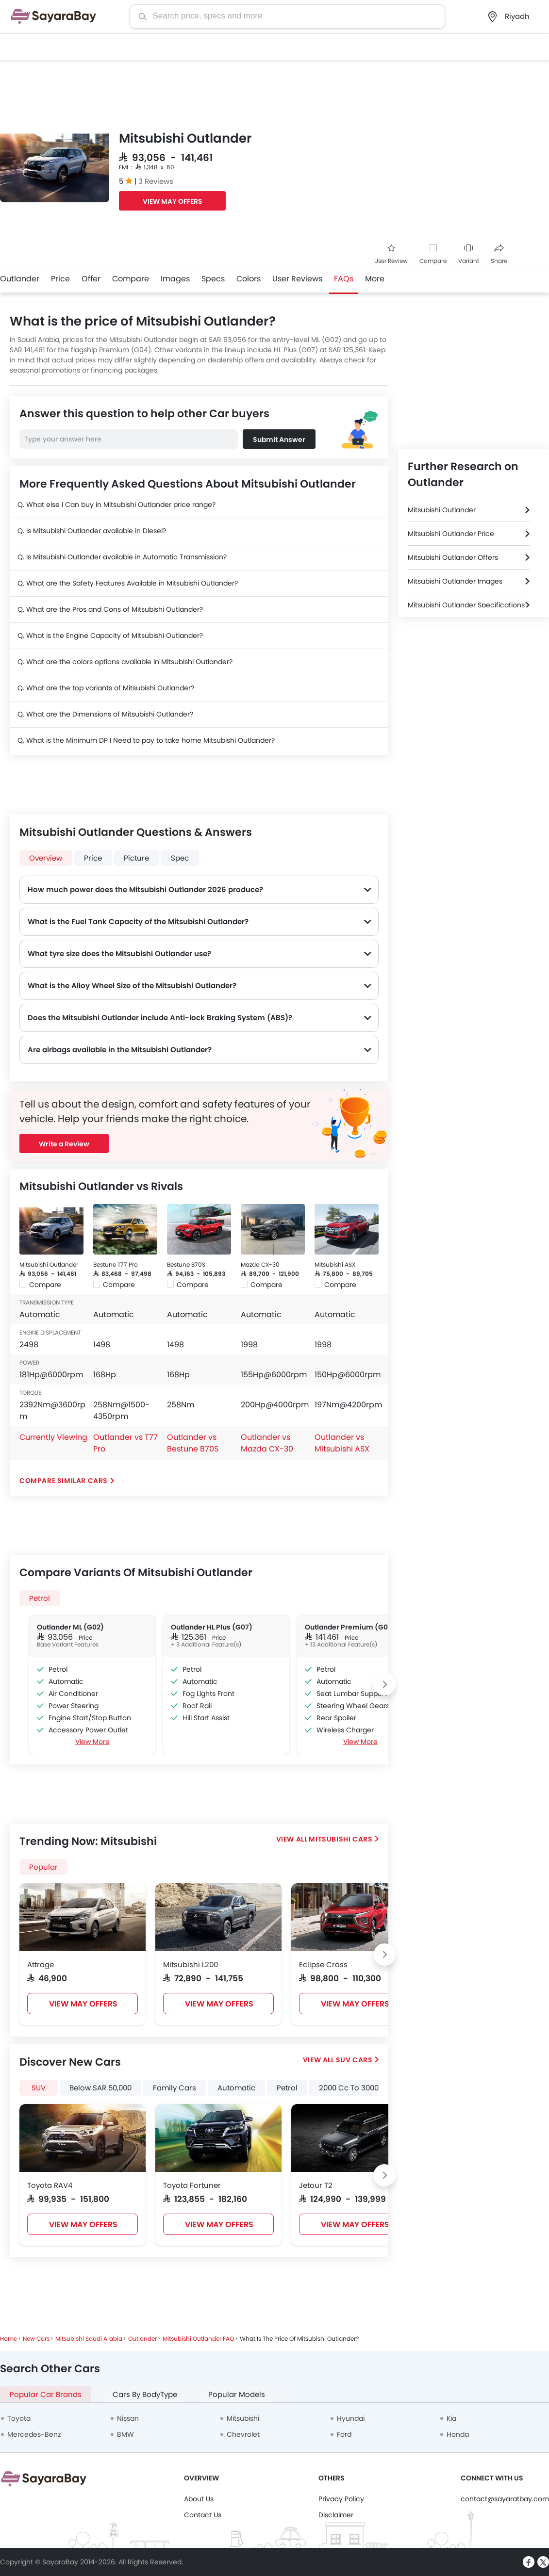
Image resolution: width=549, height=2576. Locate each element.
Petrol (39, 1598)
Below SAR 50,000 (100, 2088)
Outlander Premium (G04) (350, 1627)
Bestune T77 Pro (115, 1264)
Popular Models (236, 2394)
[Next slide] (384, 1684)
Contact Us (202, 2515)
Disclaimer (335, 2515)
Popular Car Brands (46, 2394)
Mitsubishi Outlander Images (455, 581)
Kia (451, 2418)
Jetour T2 (316, 2185)
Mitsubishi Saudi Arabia (88, 2338)
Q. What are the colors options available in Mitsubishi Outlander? (125, 662)
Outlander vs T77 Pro (125, 1443)
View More (92, 1741)
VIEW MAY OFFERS (172, 201)
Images (175, 278)
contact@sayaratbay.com (505, 2499)
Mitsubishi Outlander (48, 1264)
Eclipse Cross (323, 1964)
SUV (39, 2088)
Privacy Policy (341, 2499)
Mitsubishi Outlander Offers (453, 557)
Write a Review (64, 1144)
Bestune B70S (186, 1264)
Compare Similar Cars (63, 1480)
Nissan (128, 2418)
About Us (199, 2499)
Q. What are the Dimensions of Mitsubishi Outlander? (105, 714)
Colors (248, 278)
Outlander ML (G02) (70, 1627)
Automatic (236, 2088)
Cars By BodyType (145, 2394)
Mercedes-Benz (34, 2434)
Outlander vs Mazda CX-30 (267, 1443)
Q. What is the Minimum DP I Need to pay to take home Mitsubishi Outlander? (146, 740)
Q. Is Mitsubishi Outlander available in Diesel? (91, 531)
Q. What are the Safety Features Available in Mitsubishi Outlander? (127, 583)
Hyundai (351, 2418)
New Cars (36, 2338)
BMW (125, 2434)
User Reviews (297, 278)
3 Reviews (155, 181)
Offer (91, 278)
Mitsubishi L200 (190, 1964)
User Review (391, 254)
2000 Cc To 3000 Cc (355, 2088)
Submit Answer (279, 439)
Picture (136, 858)
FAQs (343, 278)
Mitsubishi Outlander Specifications (466, 605)
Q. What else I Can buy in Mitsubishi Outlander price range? (116, 504)
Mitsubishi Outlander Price (451, 533)
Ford (344, 2434)
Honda (458, 2434)
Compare (433, 261)
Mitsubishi (243, 2418)
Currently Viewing (53, 1437)
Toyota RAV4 (49, 2185)
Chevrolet (243, 2434)
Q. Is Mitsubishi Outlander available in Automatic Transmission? (122, 557)
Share (499, 254)
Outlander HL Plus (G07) (211, 1627)
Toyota (19, 2418)
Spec (180, 858)
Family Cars (174, 2088)
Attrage (40, 1964)
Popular (43, 1867)
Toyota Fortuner (192, 2185)
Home (8, 2338)
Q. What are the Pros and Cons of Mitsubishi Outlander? (110, 609)
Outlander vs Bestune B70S (192, 1443)
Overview (45, 858)
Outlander (19, 278)
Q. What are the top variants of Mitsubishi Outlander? (105, 688)
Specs (213, 278)
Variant (468, 254)
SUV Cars (354, 2060)
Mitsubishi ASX (335, 1264)
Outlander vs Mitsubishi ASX (342, 1443)
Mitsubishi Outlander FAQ (198, 2338)
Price (60, 278)
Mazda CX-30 (260, 1264)
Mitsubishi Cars (340, 1839)
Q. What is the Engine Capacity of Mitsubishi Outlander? (110, 635)
